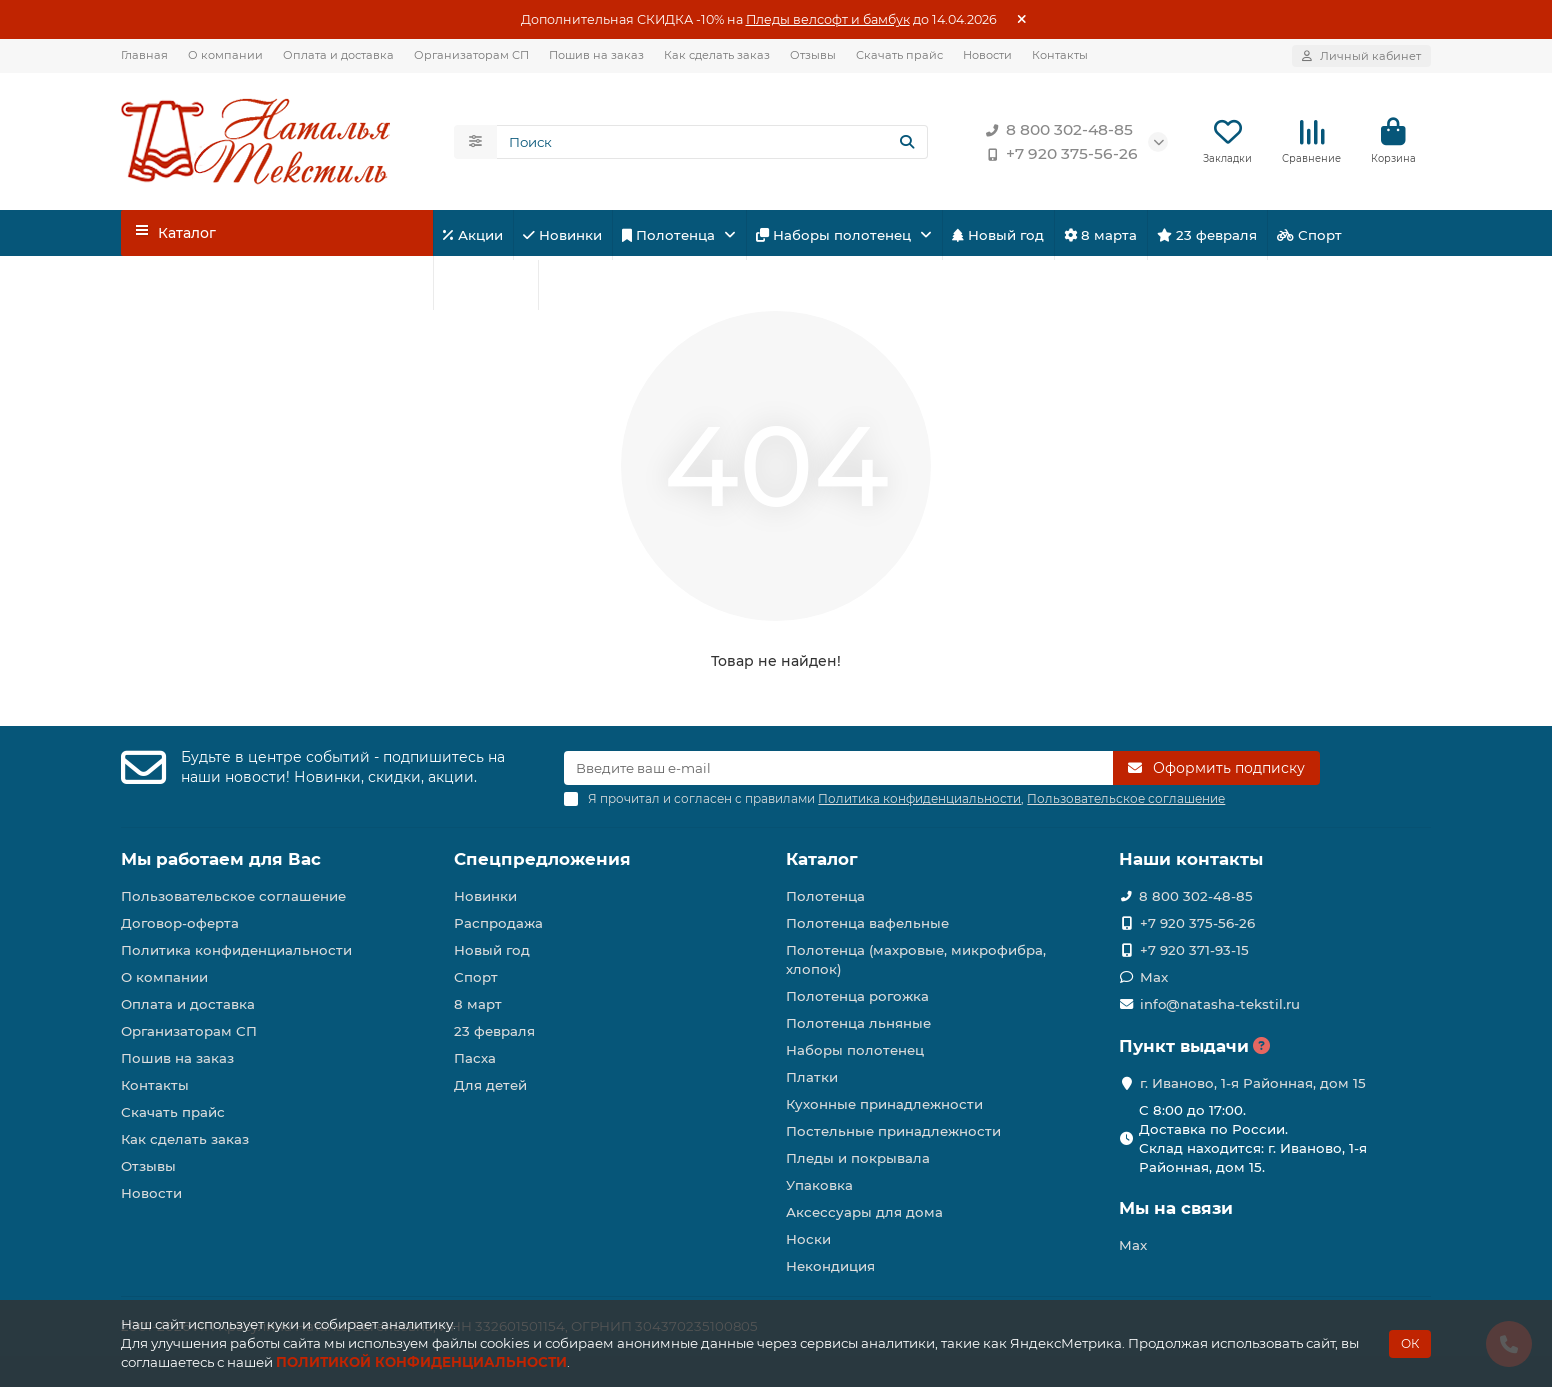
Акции (473, 235)
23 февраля (1207, 235)
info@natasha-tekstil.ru (1220, 1004)
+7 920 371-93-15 (1194, 950)
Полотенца (670, 235)
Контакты (1060, 55)
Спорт (1309, 235)
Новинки (562, 235)
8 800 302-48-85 (1055, 130)
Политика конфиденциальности (236, 950)
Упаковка (819, 1185)
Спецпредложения (542, 859)
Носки (808, 1239)
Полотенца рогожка (857, 996)
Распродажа (498, 923)
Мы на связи (1176, 1208)
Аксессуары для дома (864, 1212)
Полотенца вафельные (867, 923)
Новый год (998, 235)
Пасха (576, 285)
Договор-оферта (180, 923)
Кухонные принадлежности (884, 1104)
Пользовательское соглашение (233, 896)
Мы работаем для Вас (221, 859)
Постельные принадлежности (893, 1131)
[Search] (713, 142)
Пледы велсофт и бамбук (828, 19)
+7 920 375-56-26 (1058, 154)
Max (1154, 977)
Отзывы (813, 55)
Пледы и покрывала (858, 1158)
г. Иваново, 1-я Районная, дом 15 (1253, 1083)
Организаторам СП (471, 55)
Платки (812, 1077)
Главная (144, 55)
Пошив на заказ (596, 55)
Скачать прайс (899, 55)
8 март (478, 1004)
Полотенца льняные (858, 1023)
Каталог (822, 859)
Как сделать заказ (717, 55)
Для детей (485, 285)
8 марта (1100, 235)
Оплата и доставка (338, 55)
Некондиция (830, 1266)
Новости (987, 55)
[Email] (838, 768)
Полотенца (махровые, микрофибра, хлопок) (916, 959)
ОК (1410, 1343)
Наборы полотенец (835, 235)
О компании (225, 55)
